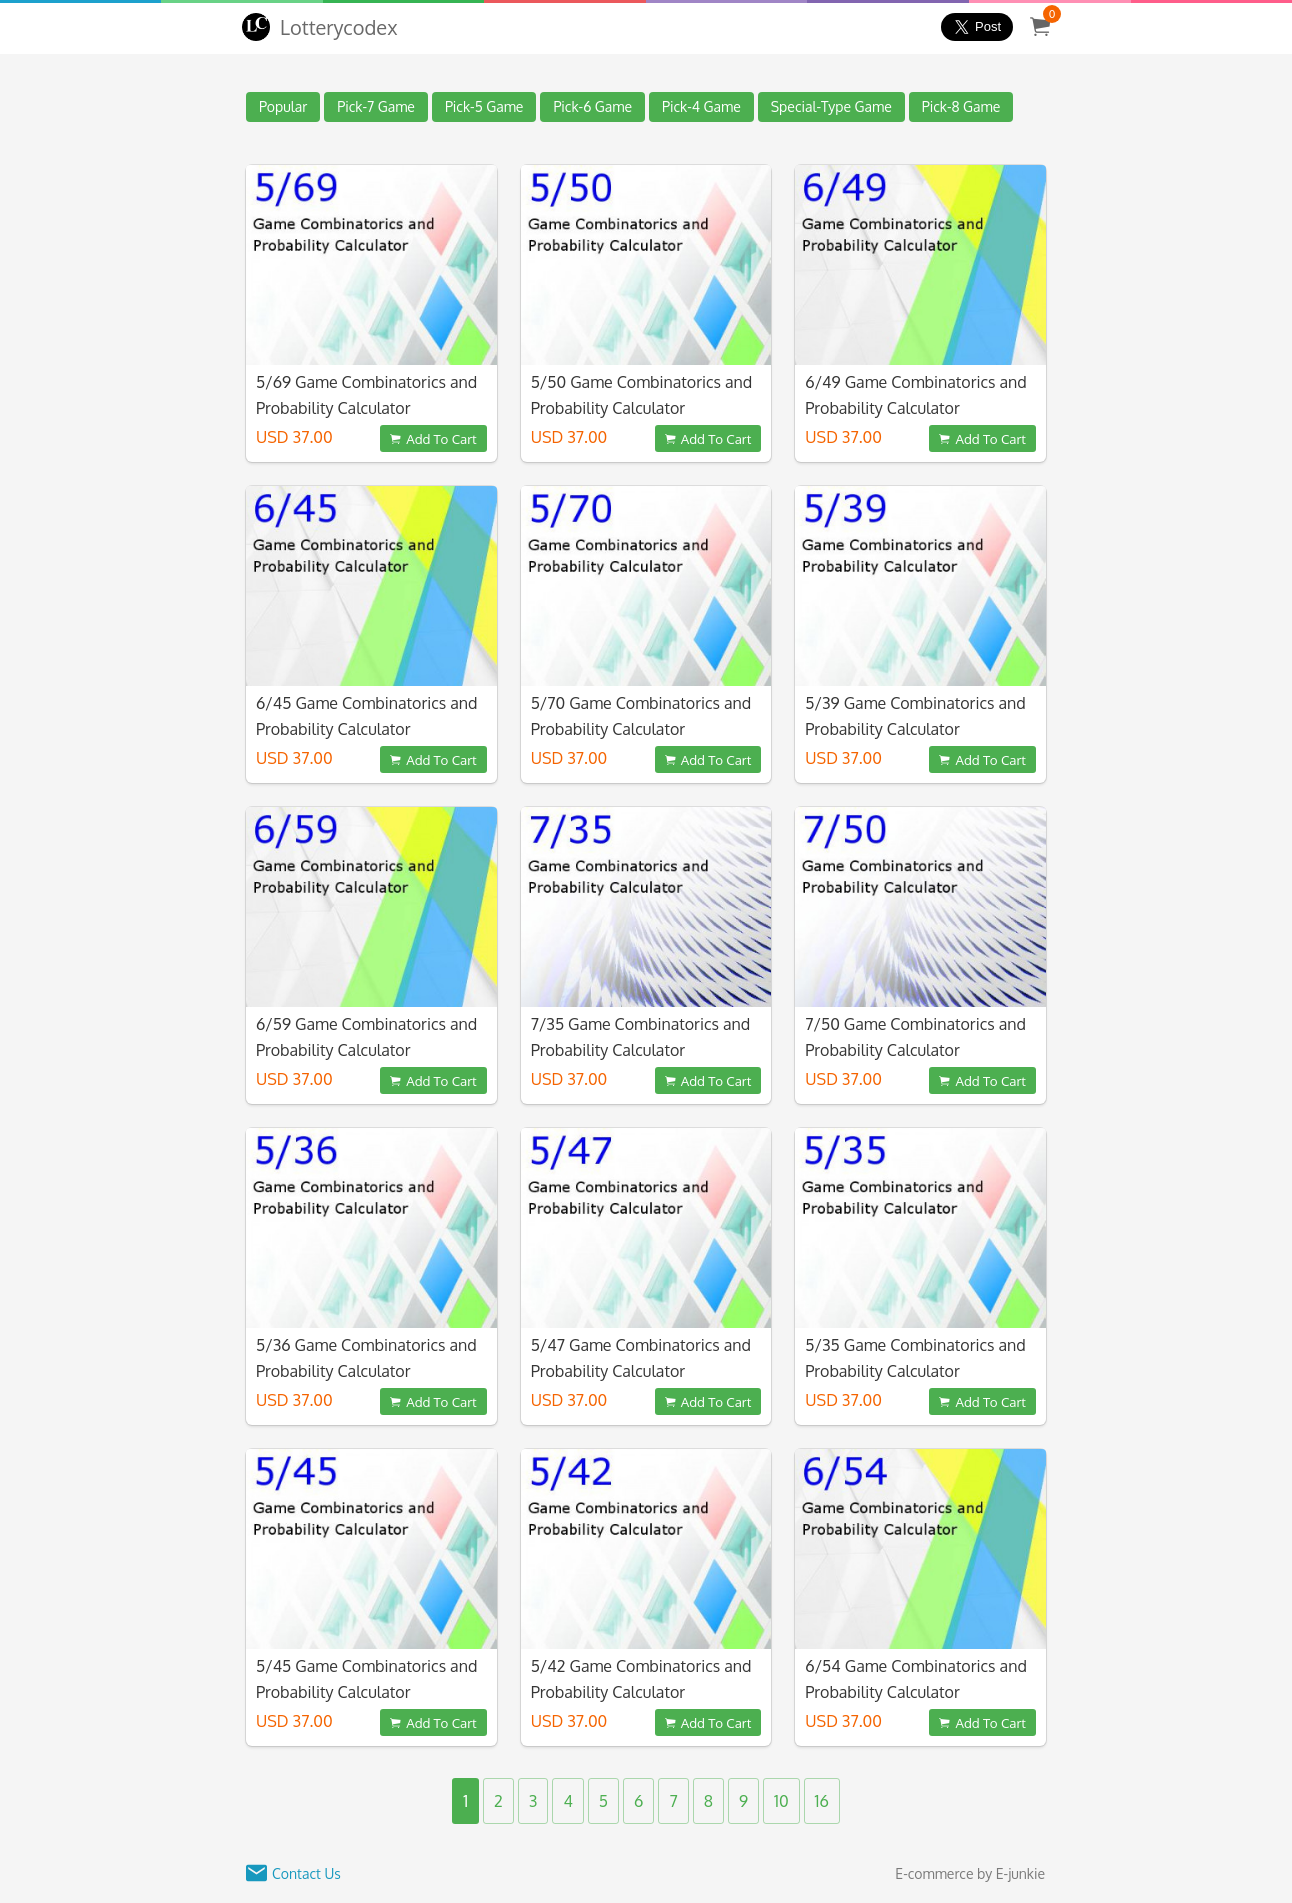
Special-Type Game (831, 106)
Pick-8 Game (961, 106)
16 (822, 1801)
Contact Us (306, 1873)
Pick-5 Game (484, 106)
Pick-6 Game (592, 106)
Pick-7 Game (376, 106)
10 (781, 1801)
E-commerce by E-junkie (970, 1873)
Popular (283, 106)
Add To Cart (433, 438)
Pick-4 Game (701, 106)
